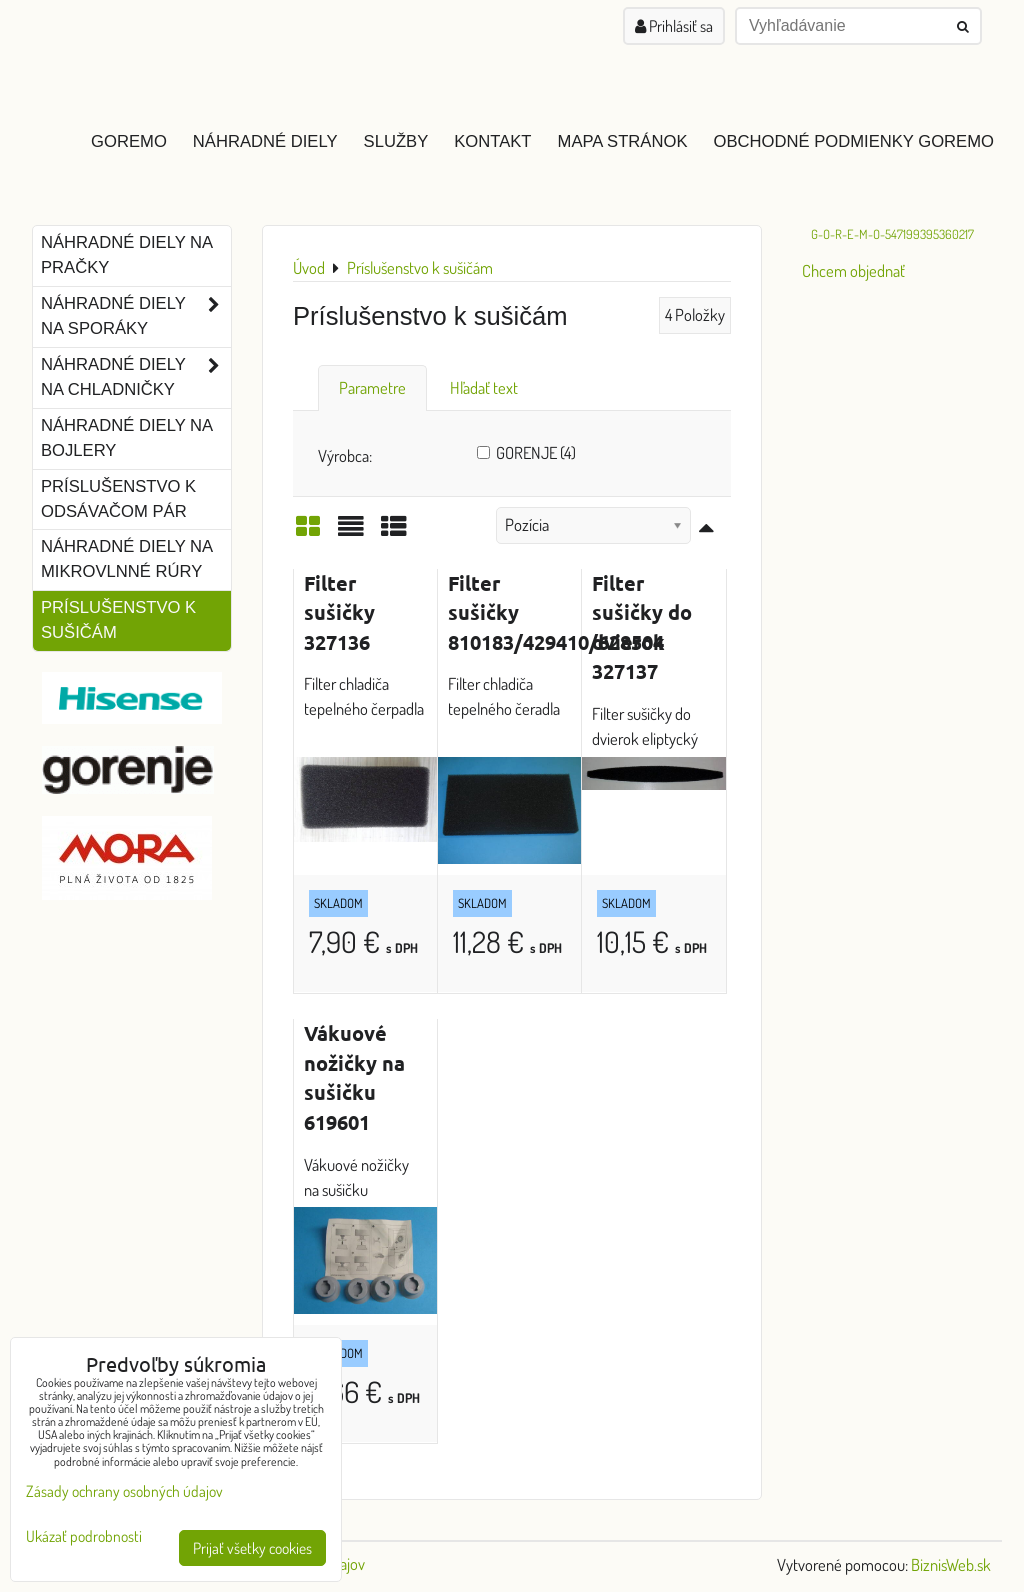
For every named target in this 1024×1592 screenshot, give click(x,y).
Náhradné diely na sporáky (136, 317)
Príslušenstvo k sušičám (118, 620)
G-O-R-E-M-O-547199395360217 (892, 234)
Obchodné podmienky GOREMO (853, 141)
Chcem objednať (853, 270)
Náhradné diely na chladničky (136, 378)
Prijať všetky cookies (252, 1548)
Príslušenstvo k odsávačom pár (118, 499)
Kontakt (492, 141)
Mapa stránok (623, 141)
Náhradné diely (265, 141)
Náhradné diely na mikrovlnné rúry (127, 559)
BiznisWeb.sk (951, 1564)
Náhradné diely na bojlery (127, 438)
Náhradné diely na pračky (127, 255)
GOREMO (129, 141)
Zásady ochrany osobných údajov (124, 1491)
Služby (396, 141)
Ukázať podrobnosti (84, 1536)
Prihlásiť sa (674, 26)
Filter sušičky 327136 (339, 612)
